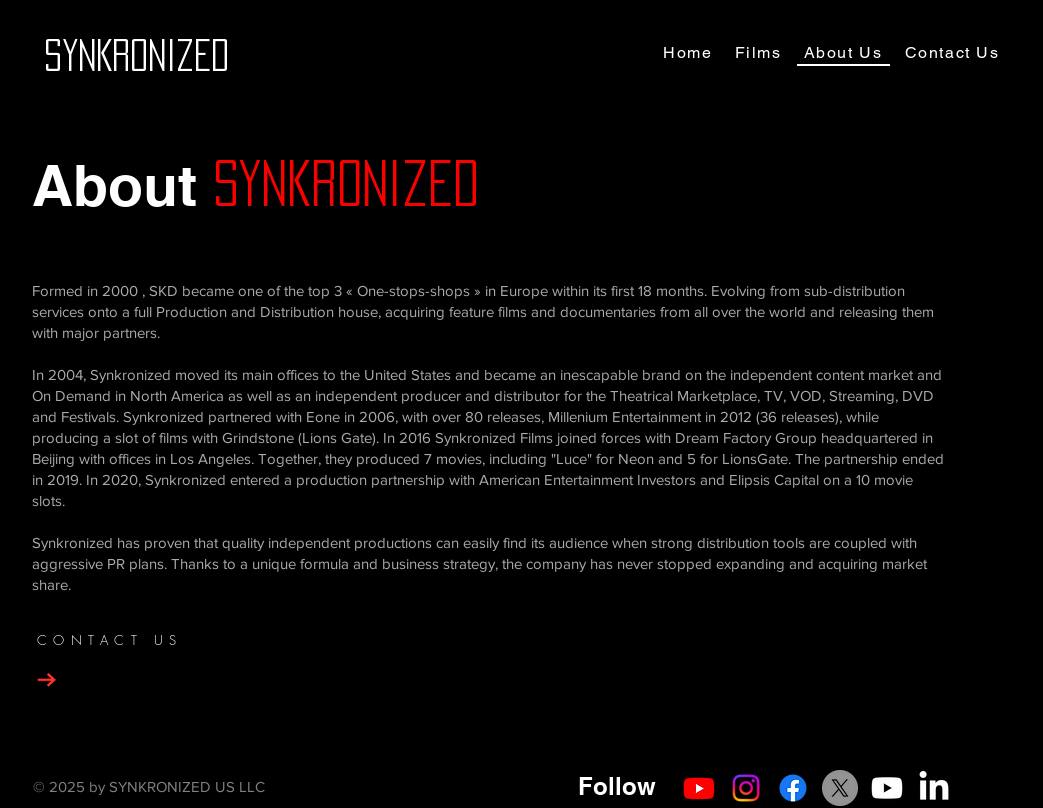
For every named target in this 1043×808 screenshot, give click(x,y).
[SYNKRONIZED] (136, 54)
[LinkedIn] (934, 788)
